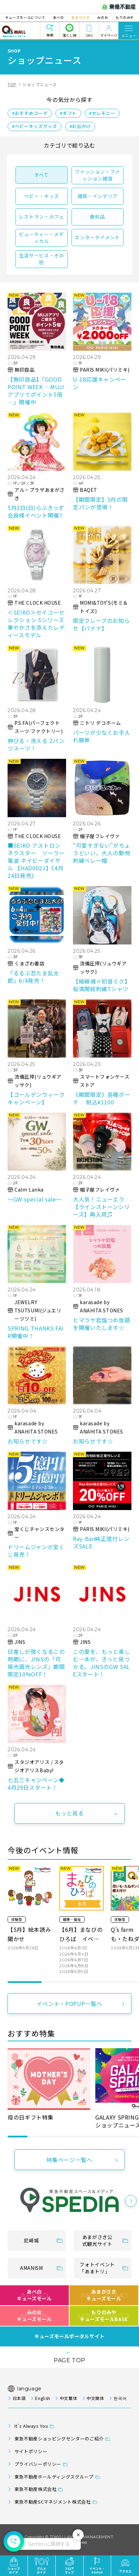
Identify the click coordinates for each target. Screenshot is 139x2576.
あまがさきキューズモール (104, 2295)
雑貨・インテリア (97, 196)
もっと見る (69, 1813)
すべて (41, 174)
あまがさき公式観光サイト (97, 2240)
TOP (12, 84)
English (42, 2398)
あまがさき (80, 17)
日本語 (19, 2398)
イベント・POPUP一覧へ (69, 2003)
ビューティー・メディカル (41, 237)
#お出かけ (80, 126)
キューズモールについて (28, 17)
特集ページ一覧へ (69, 2160)
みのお (101, 17)
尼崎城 (31, 2240)
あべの (59, 17)
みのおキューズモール (34, 2315)
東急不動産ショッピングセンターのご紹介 (59, 2438)
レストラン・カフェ (41, 216)
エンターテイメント (97, 237)
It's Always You (31, 2426)
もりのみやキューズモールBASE (103, 2315)
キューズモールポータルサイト (69, 2336)
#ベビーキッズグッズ (34, 126)
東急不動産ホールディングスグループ (54, 2476)
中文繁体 (68, 2398)
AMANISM (31, 2267)
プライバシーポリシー (37, 2464)
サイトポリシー (30, 2451)
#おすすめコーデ (29, 113)
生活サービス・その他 (41, 259)
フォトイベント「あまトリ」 (97, 2268)
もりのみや (122, 17)
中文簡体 (95, 2398)
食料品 (97, 216)
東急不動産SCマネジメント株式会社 (52, 2501)
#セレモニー (102, 113)
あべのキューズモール (34, 2295)
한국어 (120, 2398)
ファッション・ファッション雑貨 (97, 175)
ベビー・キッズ (41, 196)
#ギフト (68, 113)
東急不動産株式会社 (35, 2489)
